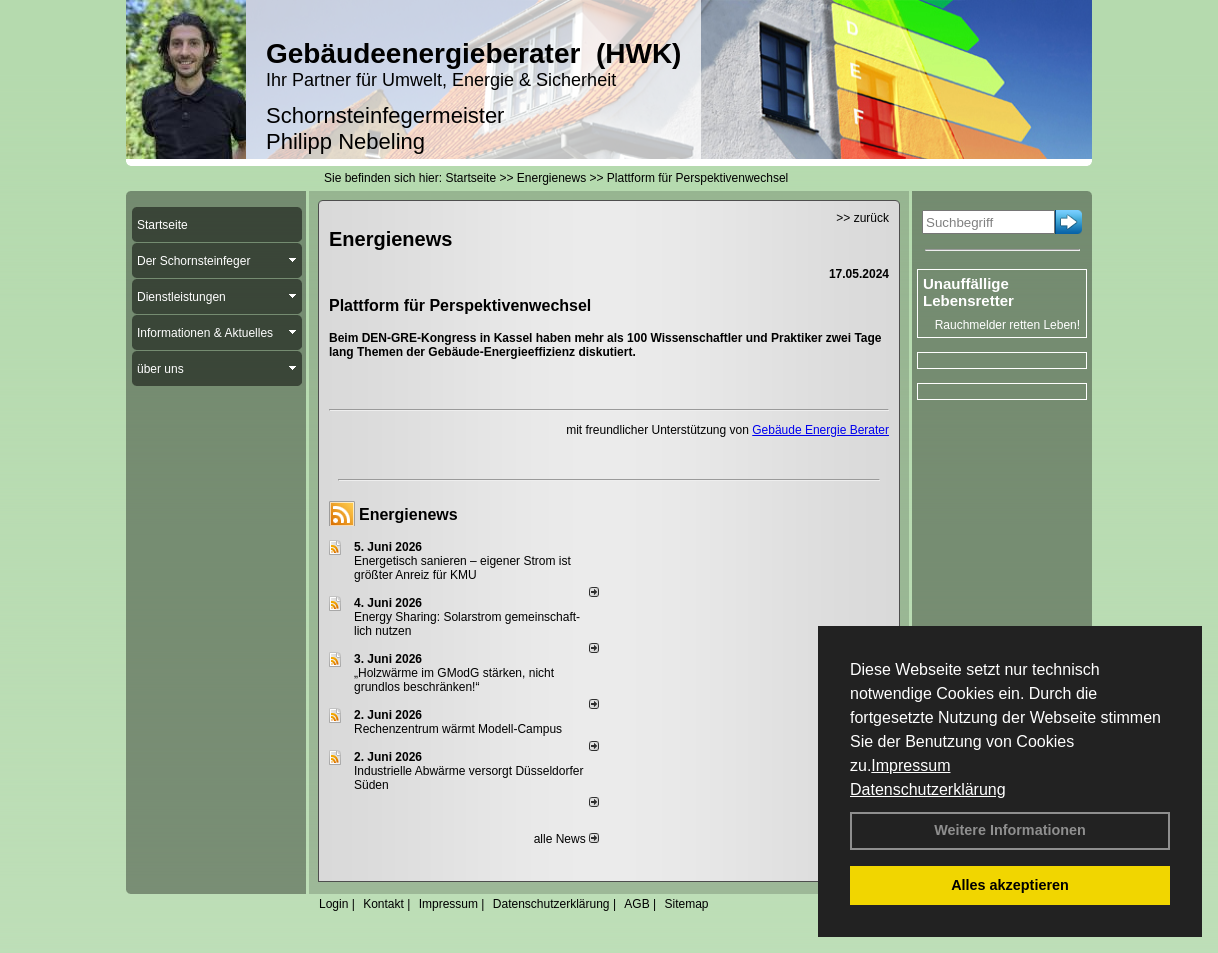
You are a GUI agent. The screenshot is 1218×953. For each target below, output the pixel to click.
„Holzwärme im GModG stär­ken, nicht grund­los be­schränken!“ (454, 680)
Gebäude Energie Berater (820, 430)
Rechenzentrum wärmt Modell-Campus (458, 729)
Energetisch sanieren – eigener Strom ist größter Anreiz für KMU (462, 568)
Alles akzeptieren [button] (1010, 885)
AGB (636, 904)
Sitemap (686, 904)
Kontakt (383, 904)
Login (333, 904)
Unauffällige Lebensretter (968, 292)
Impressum (910, 765)
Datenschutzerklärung (928, 789)
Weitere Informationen (1010, 830)
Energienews (408, 514)
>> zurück (862, 218)
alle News (566, 839)
